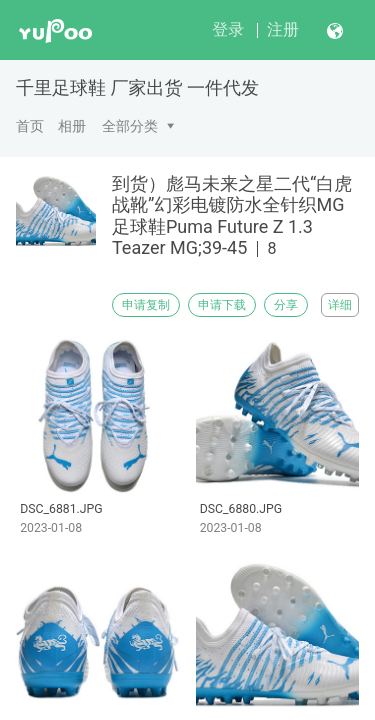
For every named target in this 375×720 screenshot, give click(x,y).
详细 (340, 305)
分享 (286, 305)
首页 (30, 126)
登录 (228, 29)
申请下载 (222, 305)
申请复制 (146, 305)
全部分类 (130, 126)
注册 (283, 29)
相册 (72, 126)
